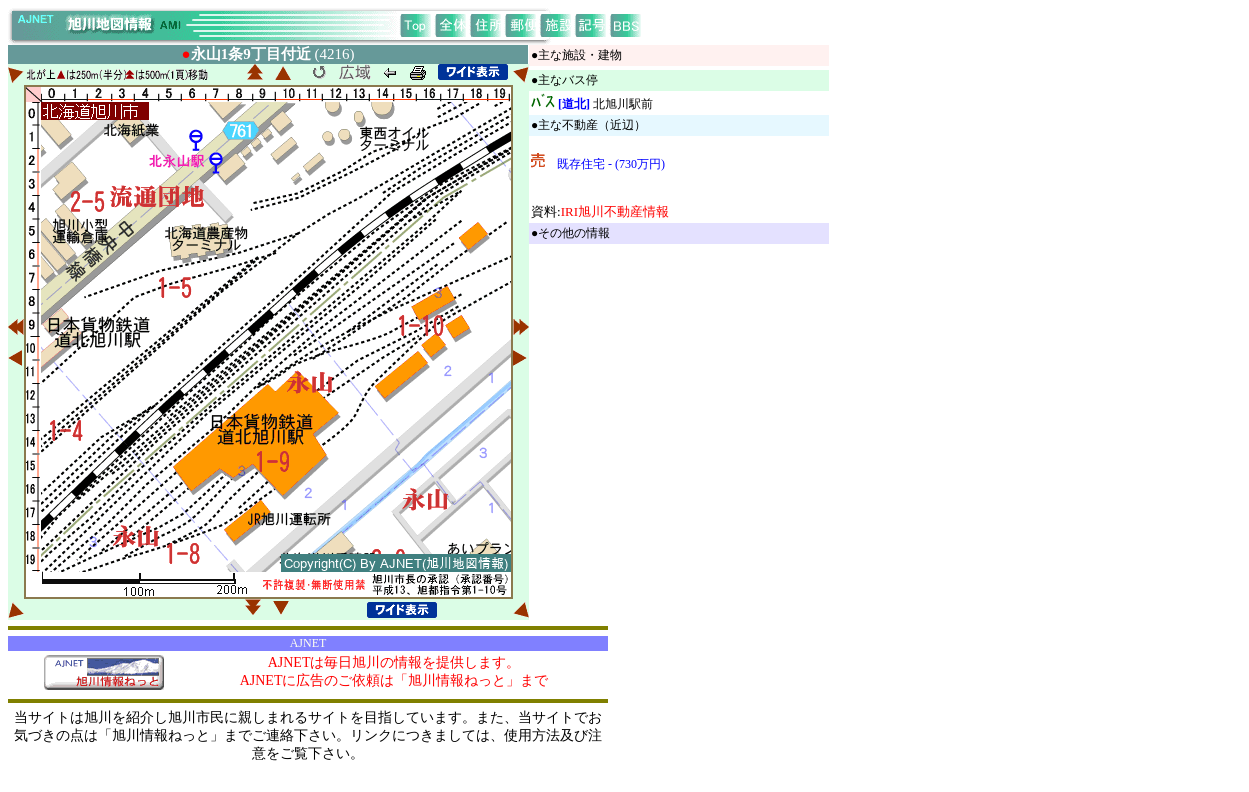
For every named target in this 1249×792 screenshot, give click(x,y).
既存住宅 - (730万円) (611, 164)
